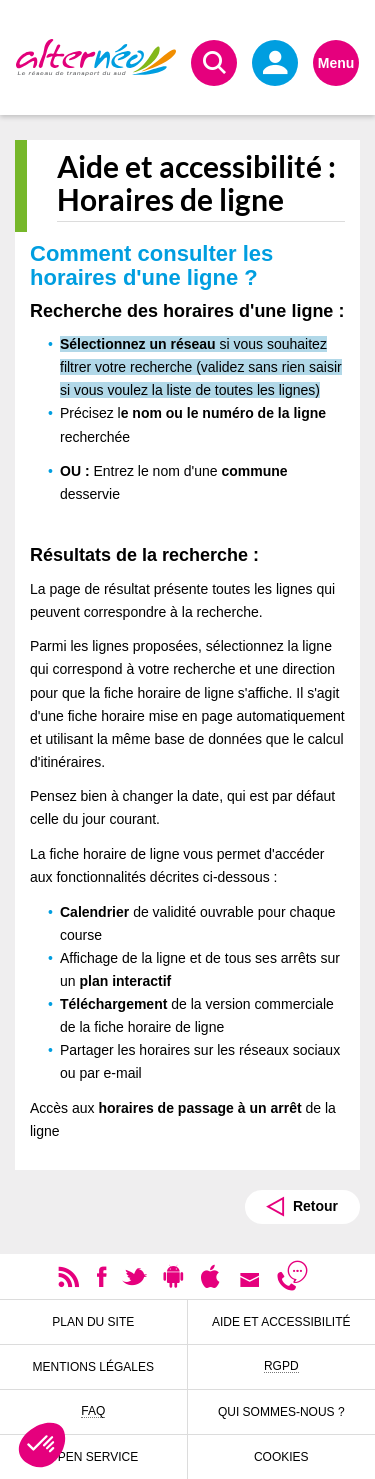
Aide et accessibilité (281, 1322)
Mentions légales (93, 1367)
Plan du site (93, 1322)
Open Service (93, 1457)
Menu (336, 63)
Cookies (281, 1457)
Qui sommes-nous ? (281, 1412)
